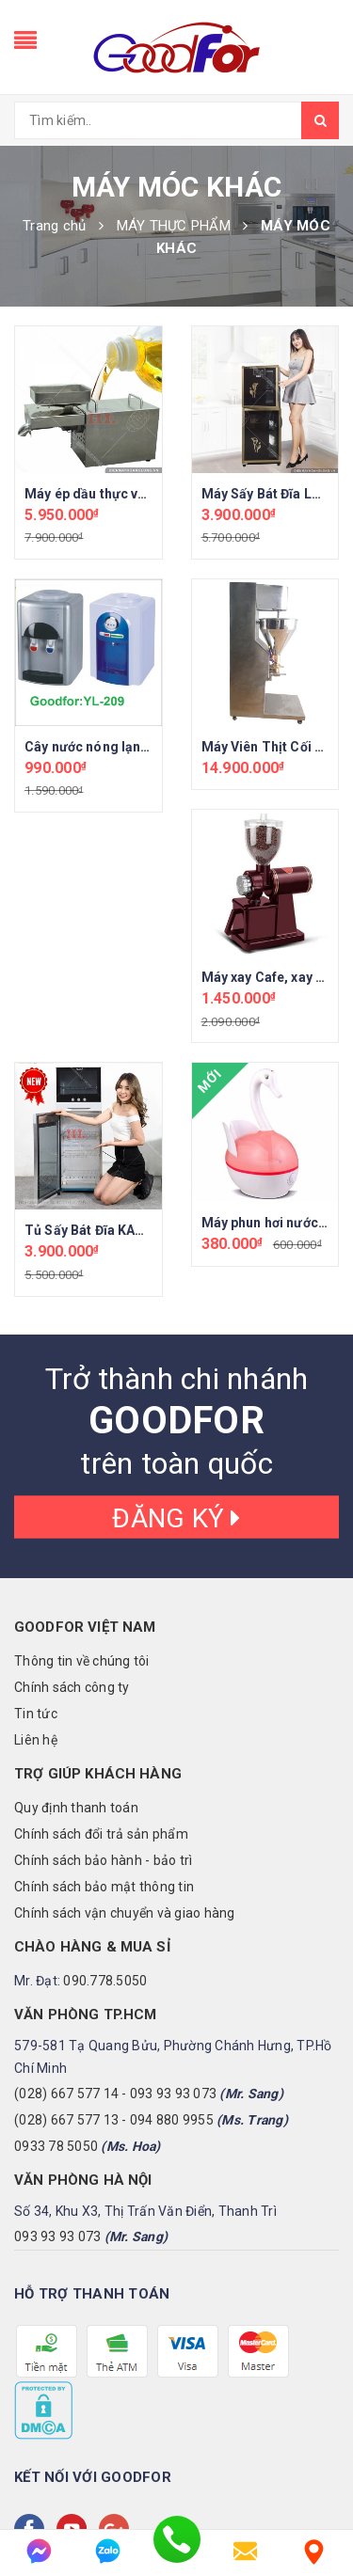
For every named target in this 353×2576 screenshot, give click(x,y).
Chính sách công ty (72, 1687)
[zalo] (107, 2551)
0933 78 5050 (56, 2146)
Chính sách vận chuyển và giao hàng (124, 1912)
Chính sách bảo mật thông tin (104, 1886)
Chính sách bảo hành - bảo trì (103, 1860)
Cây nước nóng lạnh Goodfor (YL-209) (143, 746)
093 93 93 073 (173, 2093)
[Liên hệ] (314, 2551)
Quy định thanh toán (76, 1807)
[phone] (176, 2551)
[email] (245, 2551)
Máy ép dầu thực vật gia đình (114, 493)
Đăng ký (176, 1518)
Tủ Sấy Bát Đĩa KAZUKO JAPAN (121, 1230)
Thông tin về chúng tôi (82, 1660)
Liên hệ (35, 1739)
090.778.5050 (105, 1980)
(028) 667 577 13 (66, 2119)
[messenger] (39, 2551)
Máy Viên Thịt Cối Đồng (274, 746)
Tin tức (35, 1713)
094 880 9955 (172, 2119)
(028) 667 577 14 (66, 2093)
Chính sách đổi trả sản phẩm (101, 1833)
